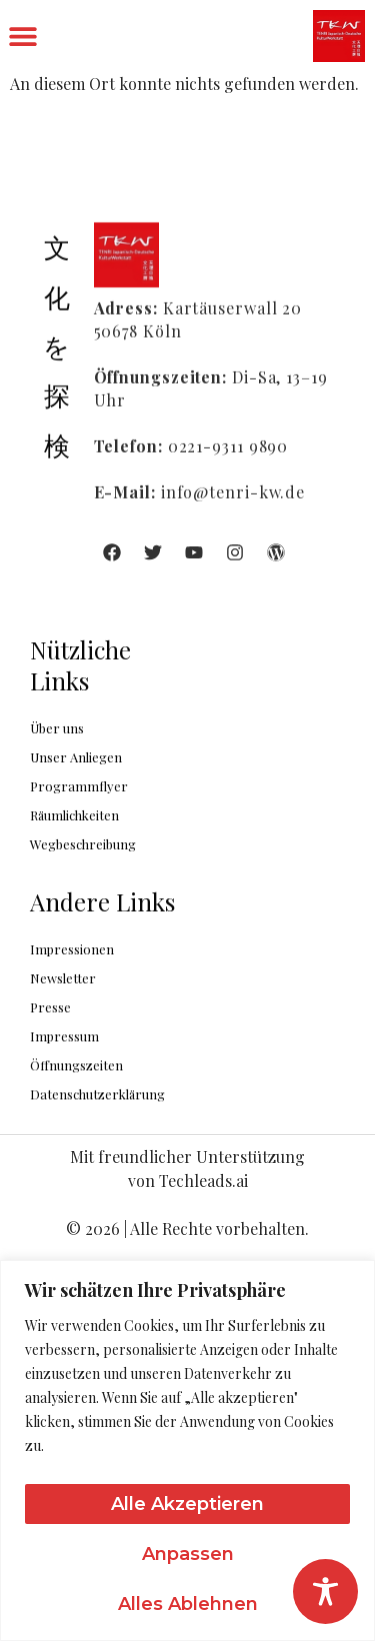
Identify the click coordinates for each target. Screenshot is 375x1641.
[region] (187, 1450)
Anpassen (188, 1554)
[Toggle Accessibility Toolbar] (325, 1591)
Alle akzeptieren (187, 1504)
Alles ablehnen (188, 1604)
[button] (22, 36)
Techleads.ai (203, 1180)
